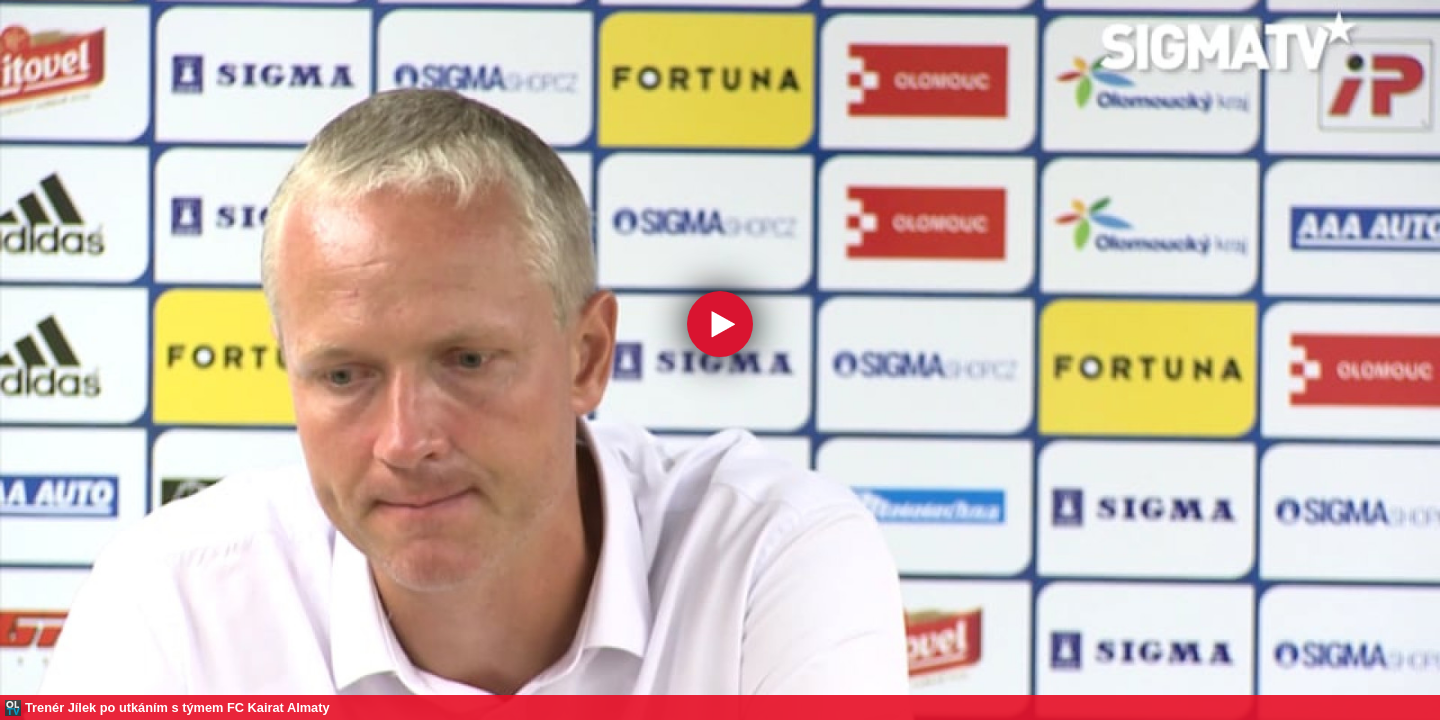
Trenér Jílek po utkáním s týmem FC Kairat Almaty (177, 707)
